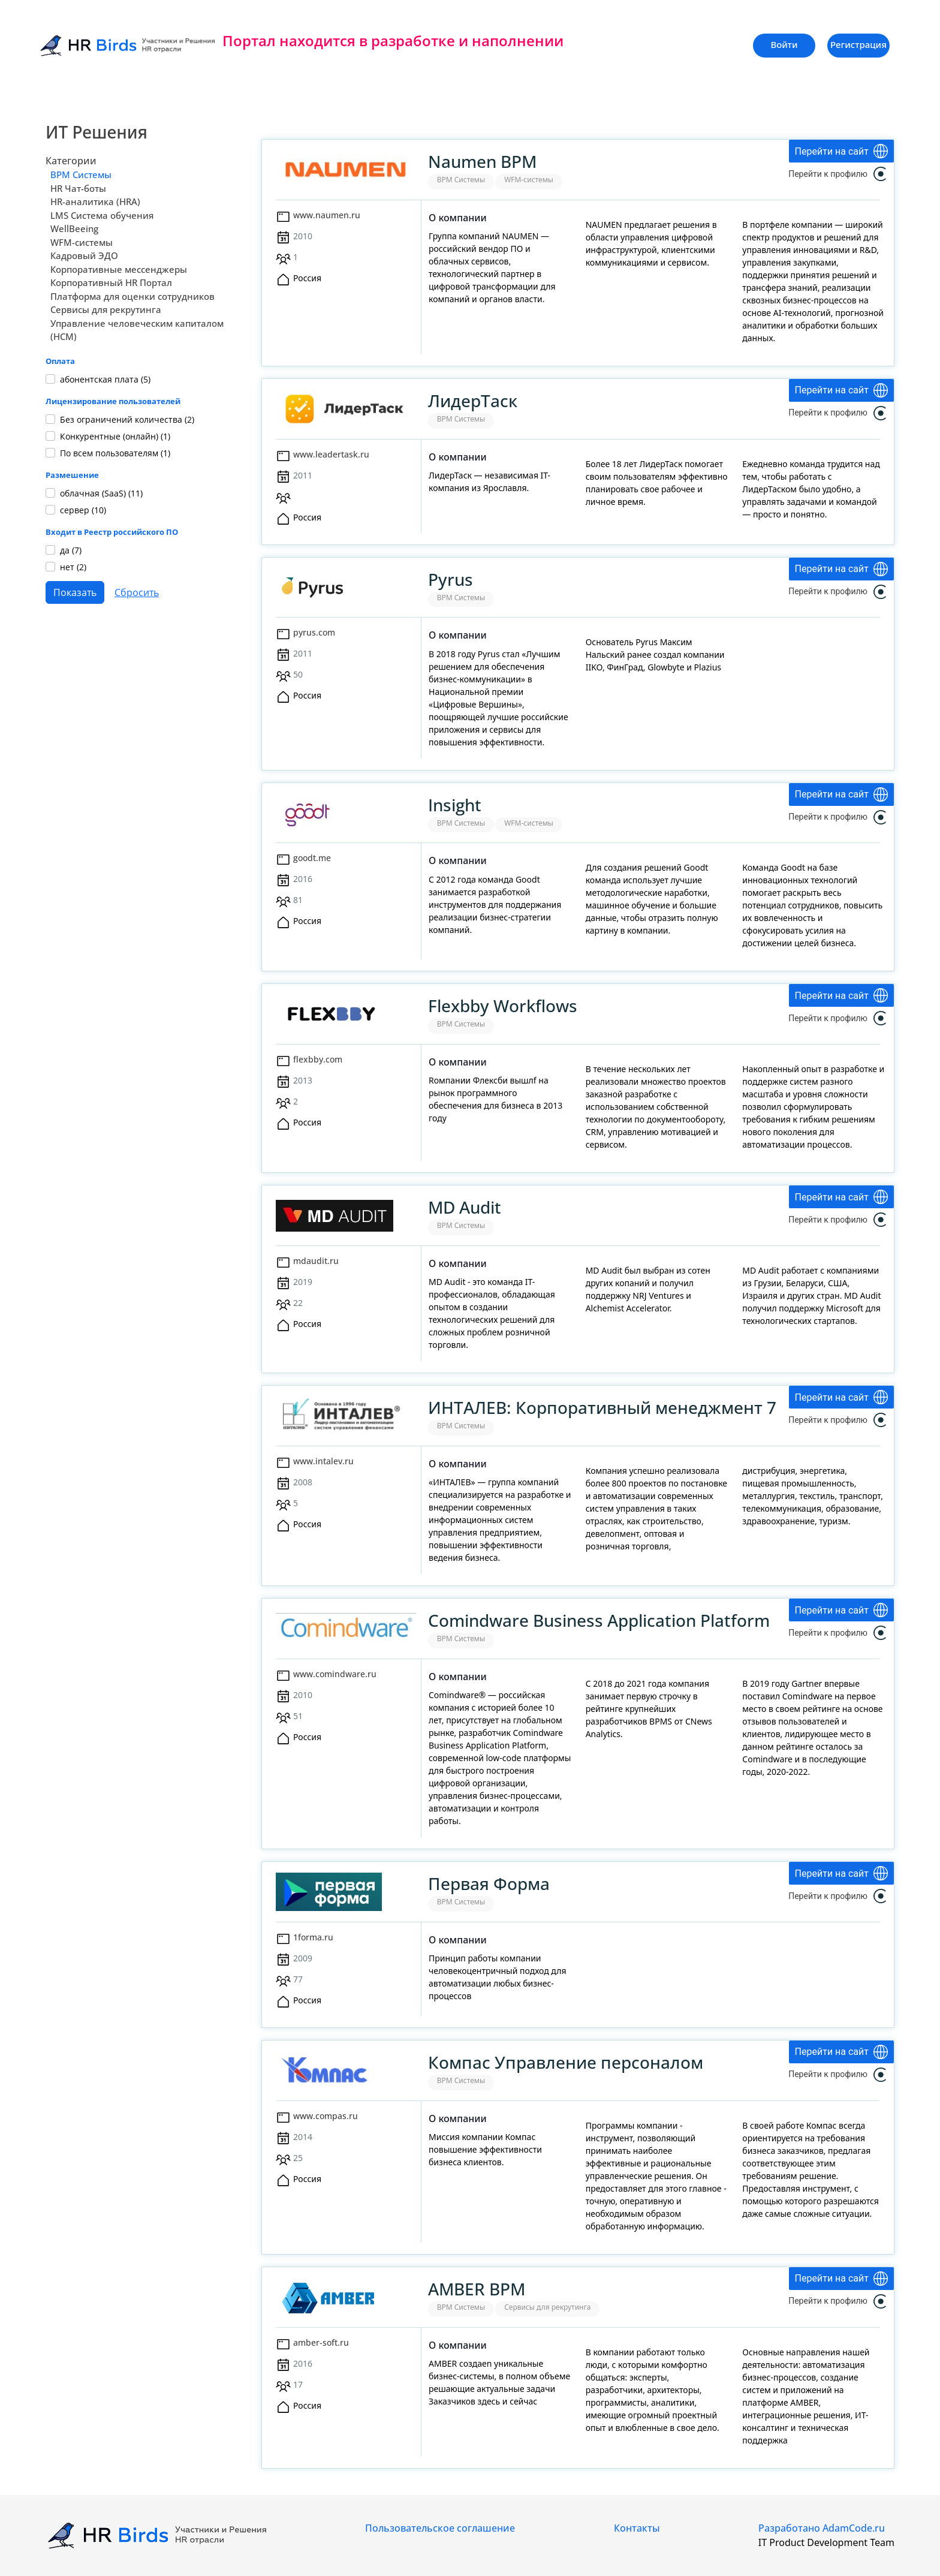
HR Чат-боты (78, 188)
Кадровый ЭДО (84, 255)
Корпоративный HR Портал (111, 282)
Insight (454, 804)
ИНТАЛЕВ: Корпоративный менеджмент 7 (602, 1407)
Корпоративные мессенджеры (118, 269)
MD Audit (464, 1207)
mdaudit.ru (316, 1260)
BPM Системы (81, 174)
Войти (783, 44)
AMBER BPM (476, 2288)
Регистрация (858, 44)
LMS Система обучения (101, 215)
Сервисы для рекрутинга (105, 309)
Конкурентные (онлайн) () (115, 436)
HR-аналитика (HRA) (95, 201)
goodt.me (312, 857)
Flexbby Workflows (502, 1005)
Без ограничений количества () (127, 419)
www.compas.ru (325, 2115)
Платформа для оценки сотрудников (132, 296)
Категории (71, 160)
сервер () (83, 510)
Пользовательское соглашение (440, 2528)
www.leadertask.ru (331, 454)
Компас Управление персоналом (565, 2062)
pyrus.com (314, 632)
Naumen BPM (482, 161)
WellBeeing (74, 228)
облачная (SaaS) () (101, 493)
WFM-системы (81, 242)
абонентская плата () (105, 379)
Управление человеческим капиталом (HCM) (137, 330)
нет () (73, 567)
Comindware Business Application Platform (599, 1620)
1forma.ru (313, 1937)
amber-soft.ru (321, 2342)
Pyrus (450, 579)
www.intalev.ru (323, 1461)
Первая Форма (489, 1883)
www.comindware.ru (334, 1674)
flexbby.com (317, 1059)
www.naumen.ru (326, 215)
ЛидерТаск (472, 400)
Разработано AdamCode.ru (821, 2528)
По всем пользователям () (115, 453)
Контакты (637, 2528)
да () (71, 550)
